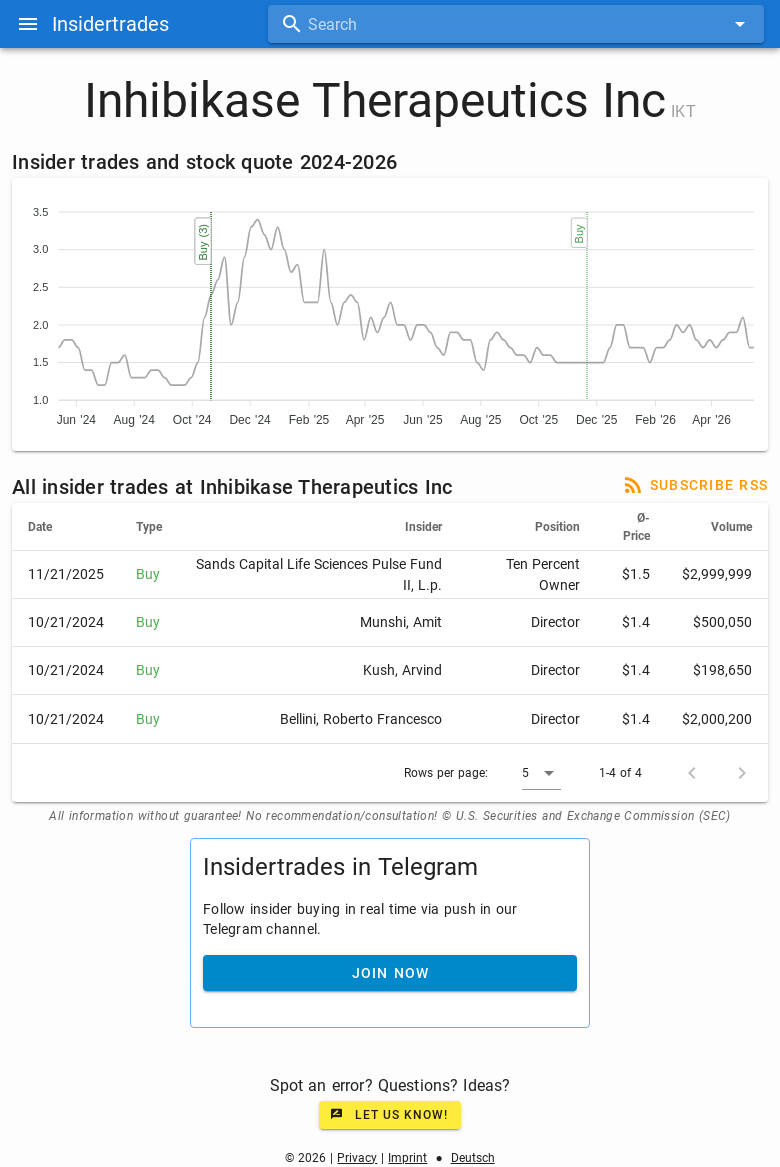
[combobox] (516, 24)
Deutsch (473, 1158)
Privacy (357, 1158)
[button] (541, 773)
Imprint (407, 1158)
